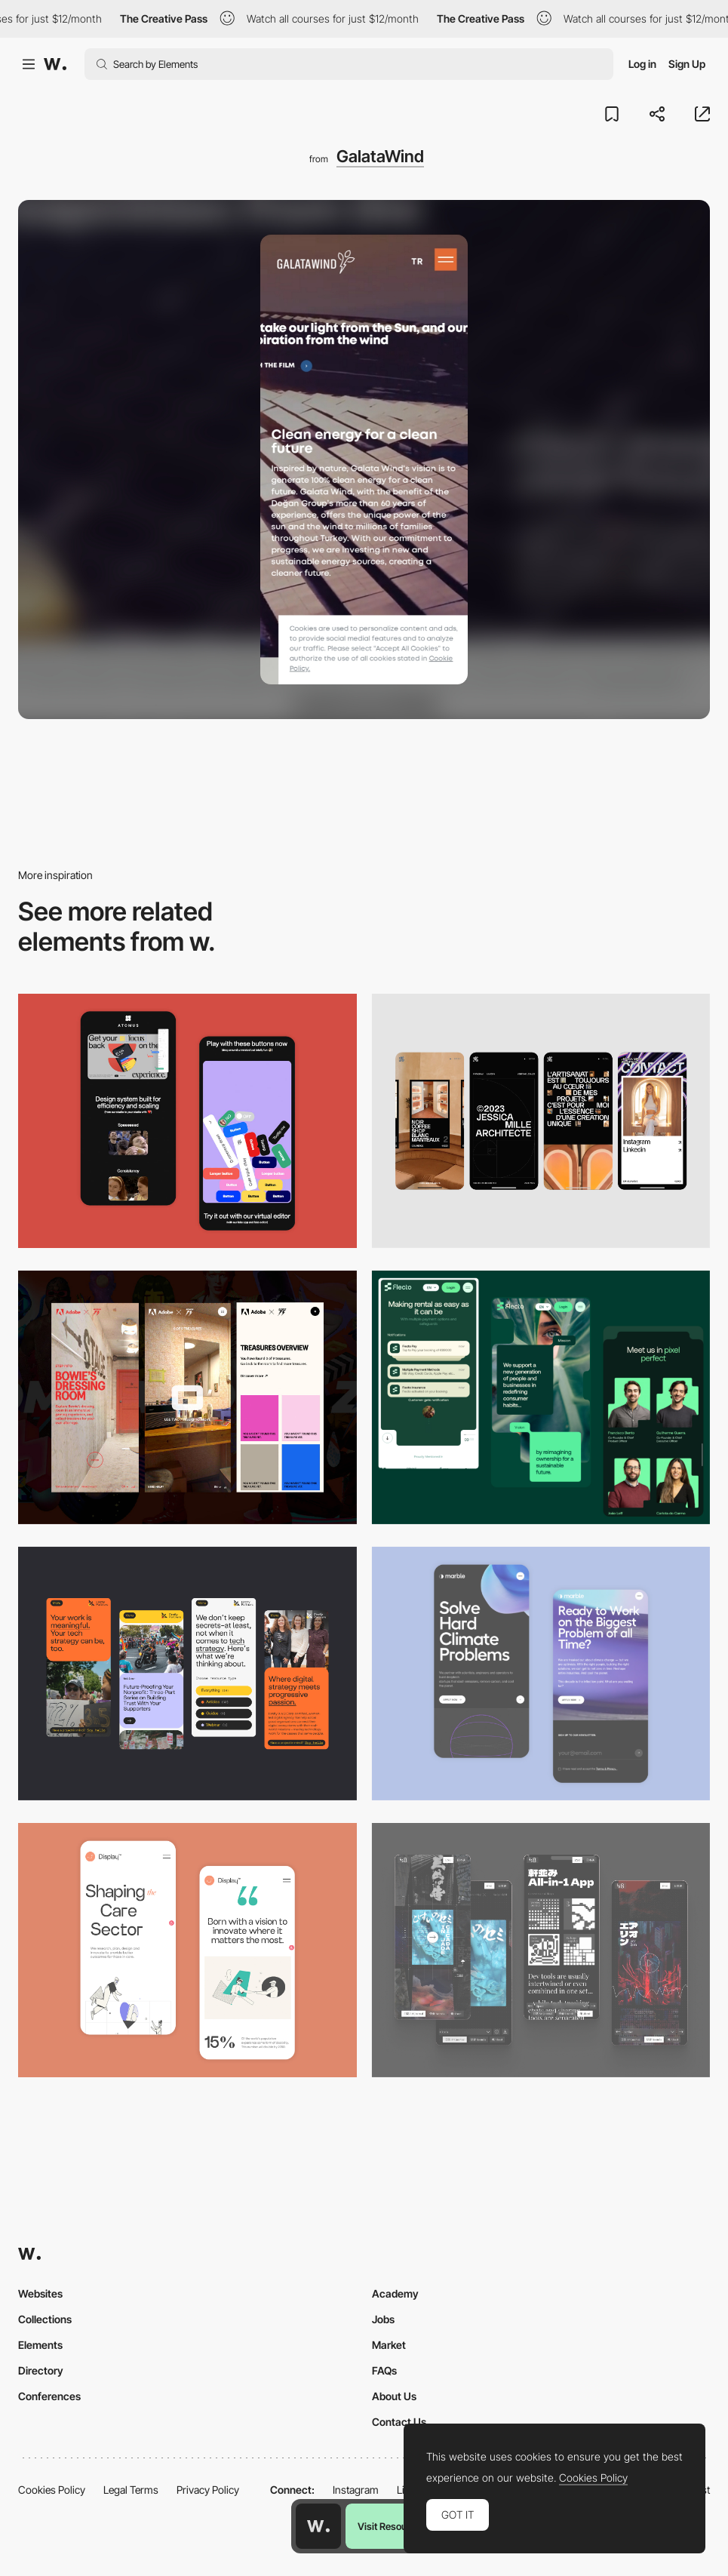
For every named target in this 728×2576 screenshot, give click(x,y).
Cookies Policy (51, 2489)
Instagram (356, 2489)
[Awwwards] (55, 64)
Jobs (383, 2319)
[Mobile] (541, 1120)
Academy (395, 2293)
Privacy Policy (208, 2489)
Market (389, 2344)
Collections (45, 2319)
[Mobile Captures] (187, 1120)
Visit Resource (389, 2526)
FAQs (384, 2370)
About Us (394, 2396)
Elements (40, 2344)
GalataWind (380, 156)
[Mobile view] (187, 1397)
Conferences (49, 2396)
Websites (40, 2293)
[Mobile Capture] (541, 1673)
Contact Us (399, 2421)
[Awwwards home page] (318, 2526)
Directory (40, 2370)
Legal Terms (130, 2489)
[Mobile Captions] (541, 1397)
